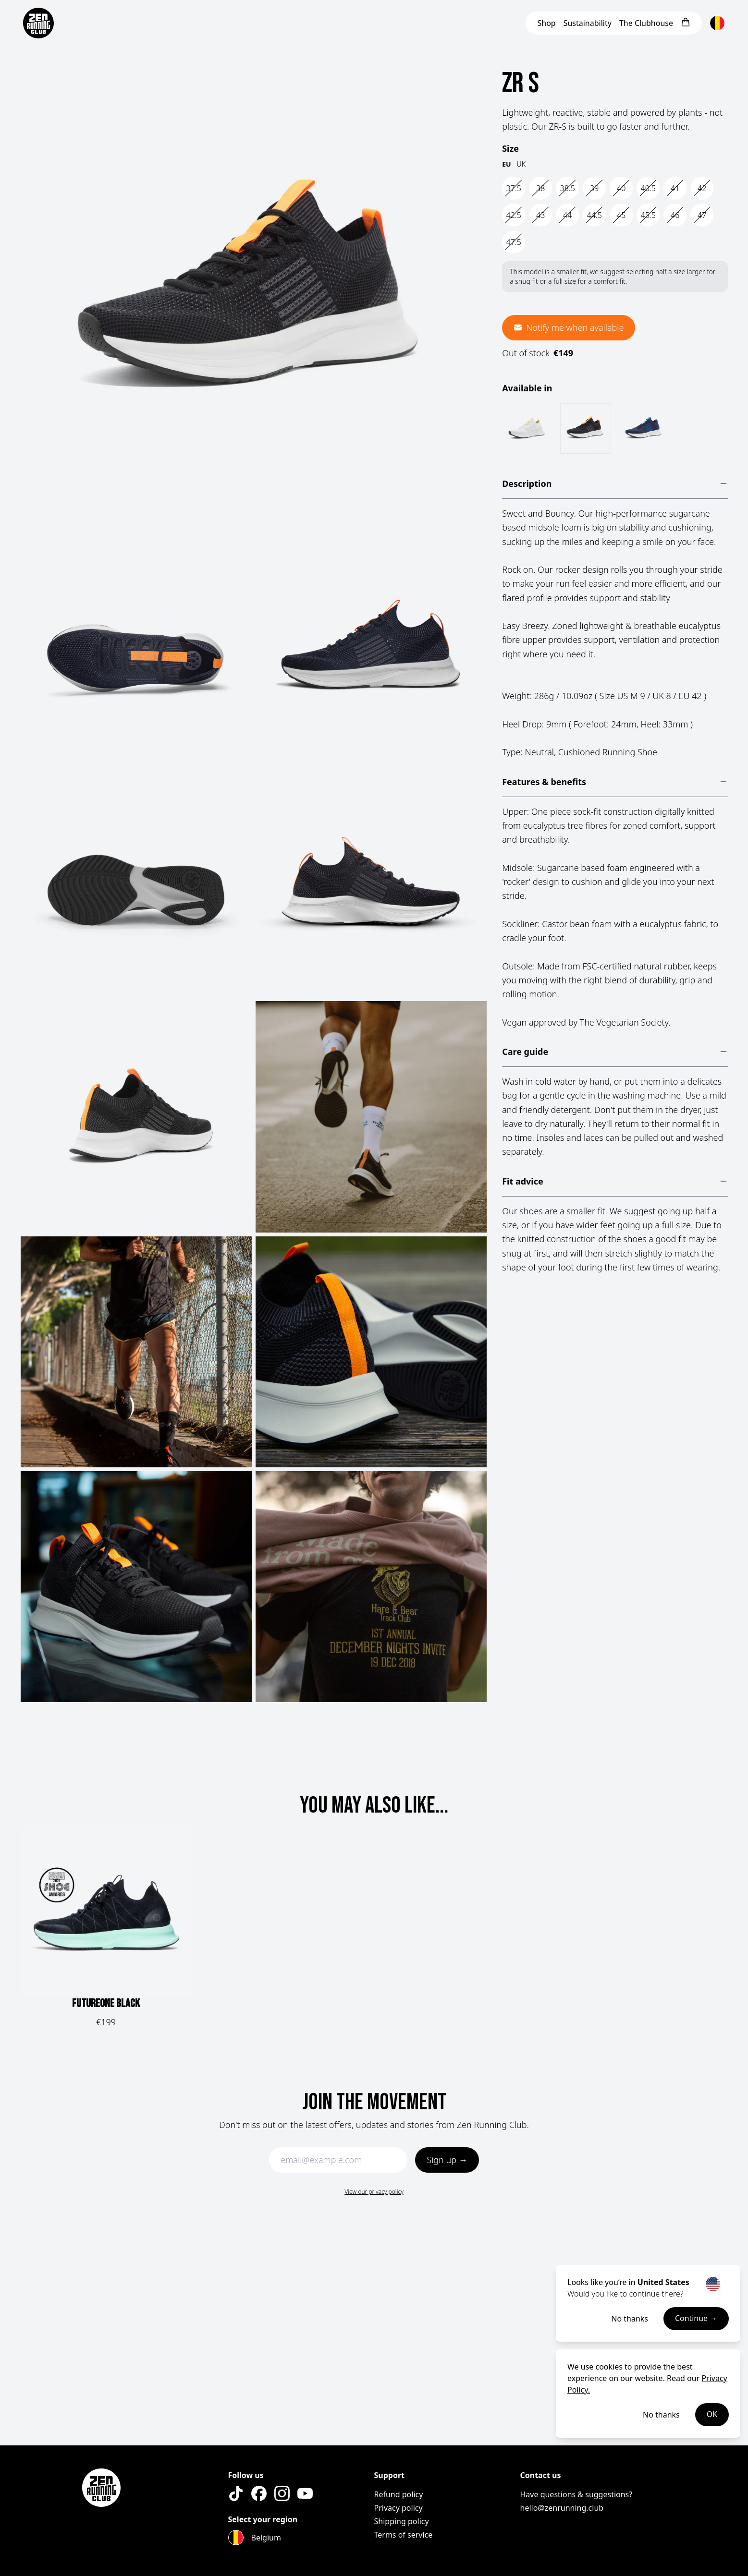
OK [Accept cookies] (712, 2414)
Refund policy (398, 2494)
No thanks (629, 2318)
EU (506, 164)
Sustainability (588, 23)
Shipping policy (401, 2521)
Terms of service (403, 2534)
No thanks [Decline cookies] (661, 2414)
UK (521, 164)
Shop (546, 23)
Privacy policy (398, 2508)
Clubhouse (646, 23)
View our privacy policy (374, 2192)
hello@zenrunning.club (562, 2508)
